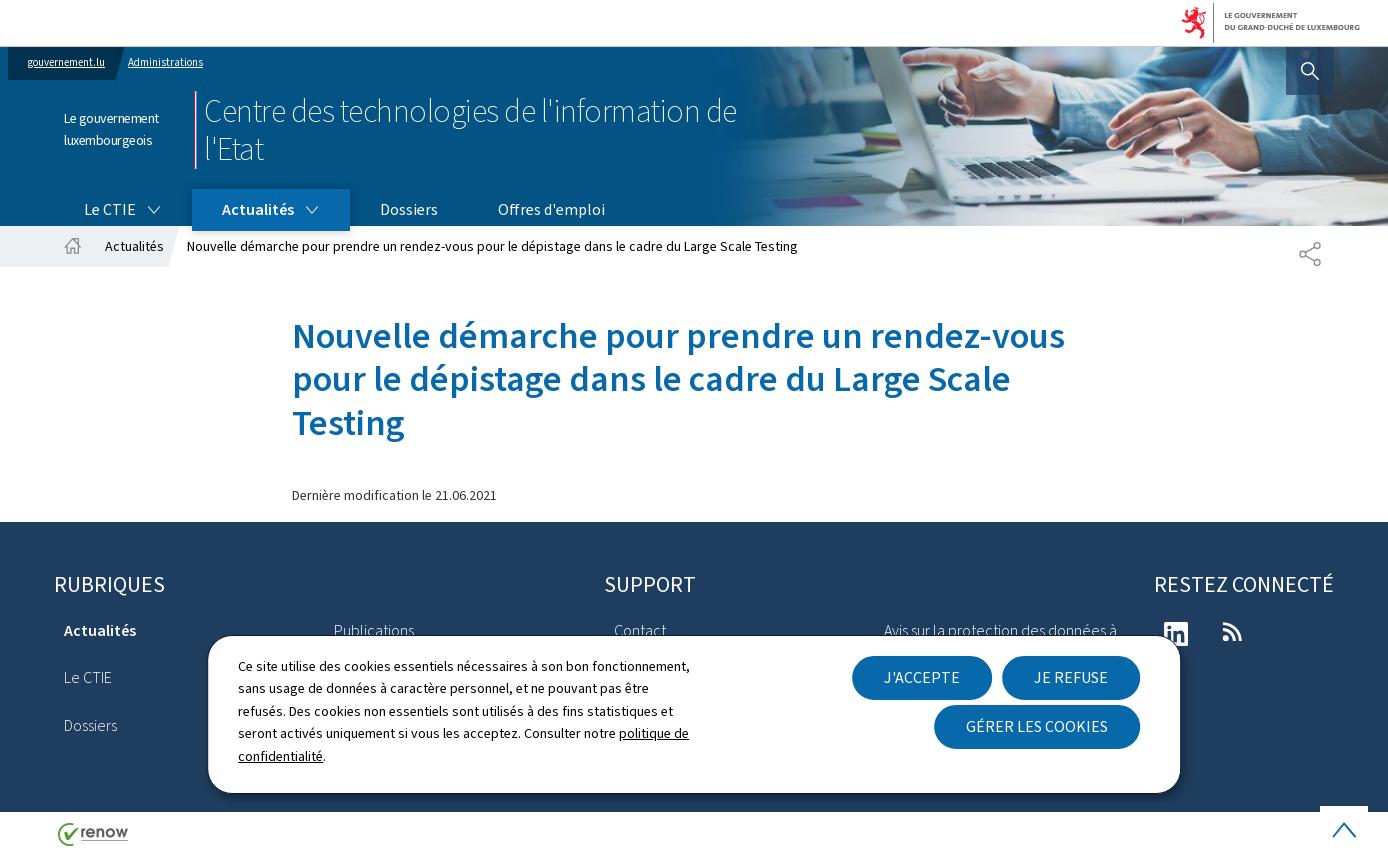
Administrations (165, 62)
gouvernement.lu (66, 62)
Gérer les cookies (1037, 726)
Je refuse (1071, 677)
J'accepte (922, 677)
